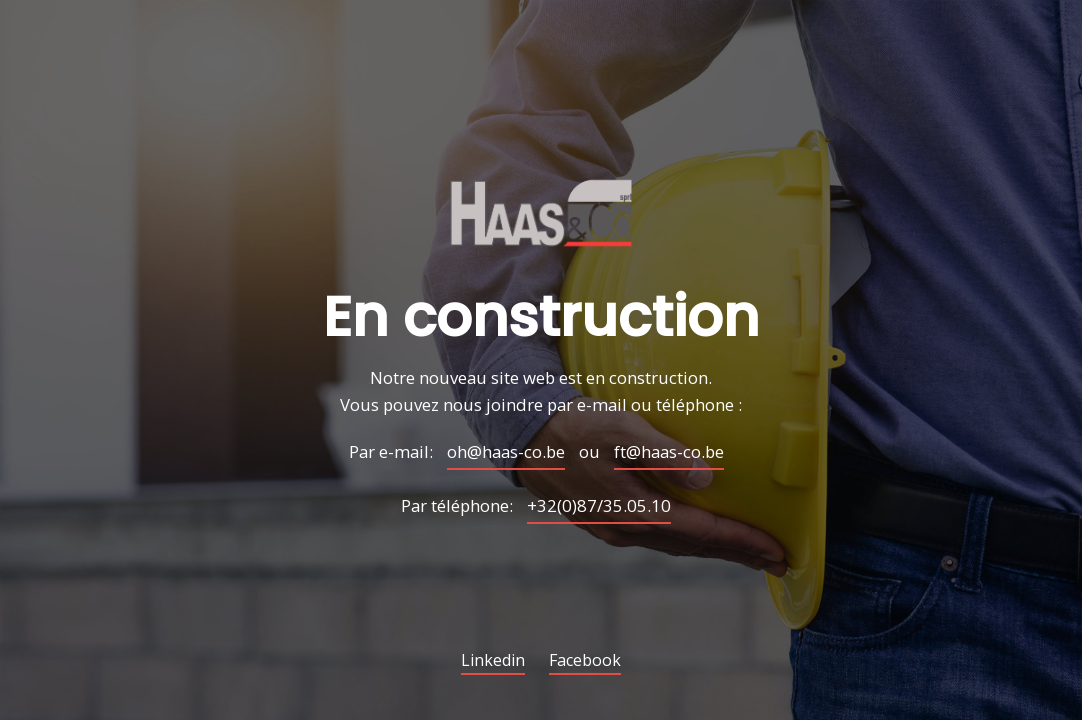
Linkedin (493, 661)
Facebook (585, 661)
